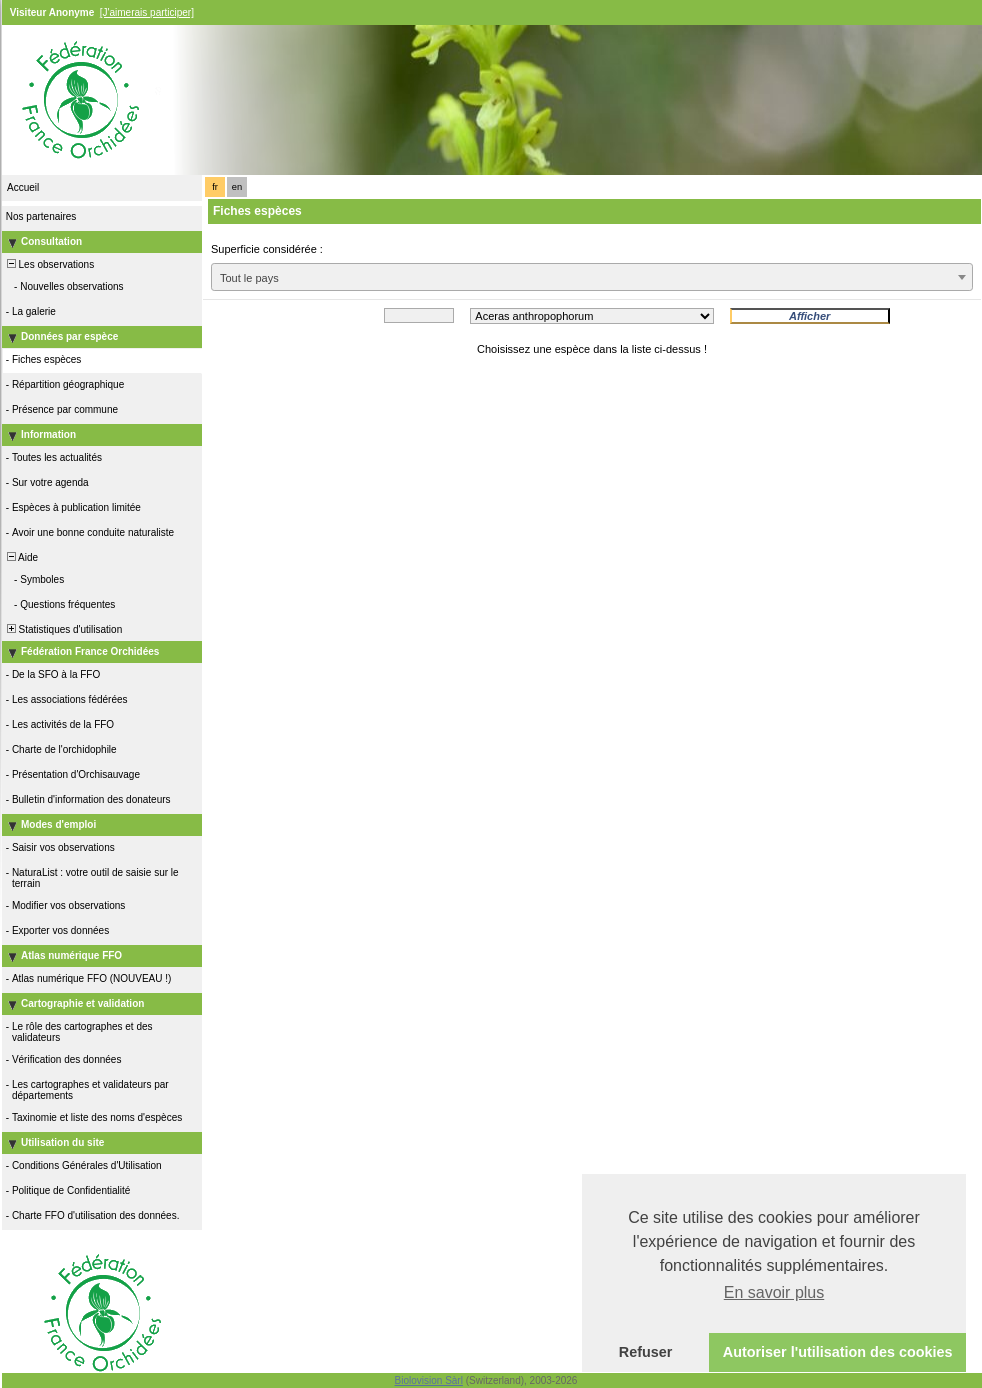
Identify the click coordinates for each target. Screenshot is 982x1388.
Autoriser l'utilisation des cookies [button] (838, 1352)
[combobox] (592, 277)
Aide (21, 557)
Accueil (23, 187)
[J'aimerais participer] (147, 12)
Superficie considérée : (267, 249)
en (237, 187)
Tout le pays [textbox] (249, 278)
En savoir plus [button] (774, 1292)
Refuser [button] (646, 1352)
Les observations (49, 264)
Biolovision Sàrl (429, 1380)
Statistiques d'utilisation (63, 629)
